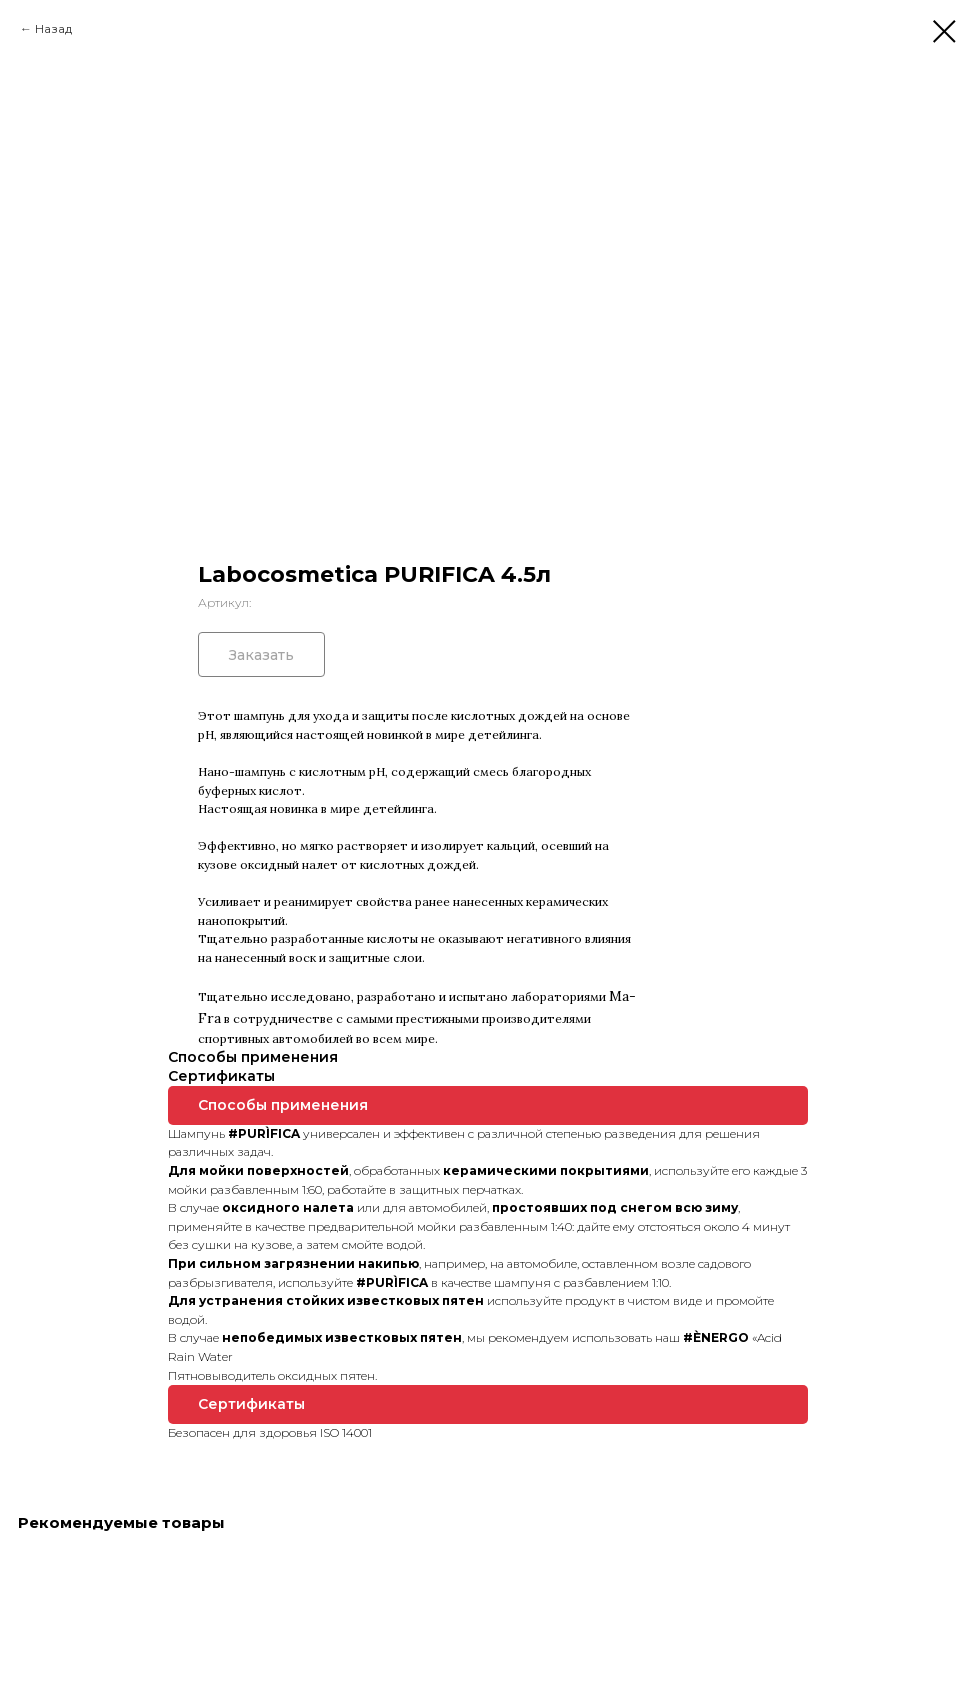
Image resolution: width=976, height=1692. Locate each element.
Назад (53, 28)
